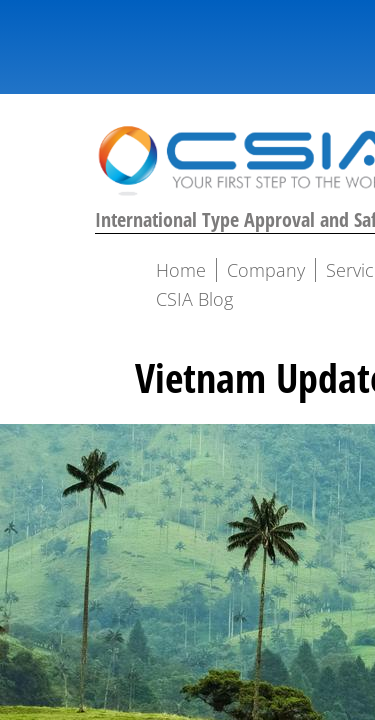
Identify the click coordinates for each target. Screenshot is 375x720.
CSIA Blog (194, 299)
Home (181, 270)
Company (266, 270)
